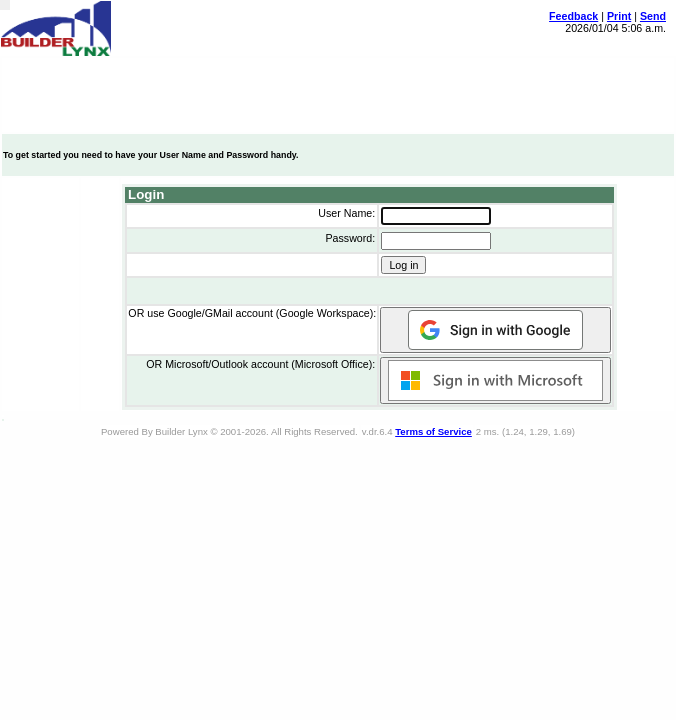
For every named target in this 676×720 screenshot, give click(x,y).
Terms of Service (433, 431)
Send (653, 16)
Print (619, 16)
